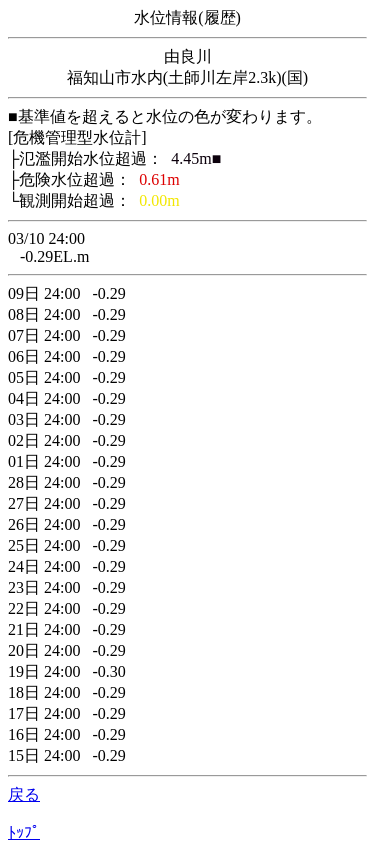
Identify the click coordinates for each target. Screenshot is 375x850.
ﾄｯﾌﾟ (24, 832)
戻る (24, 794)
